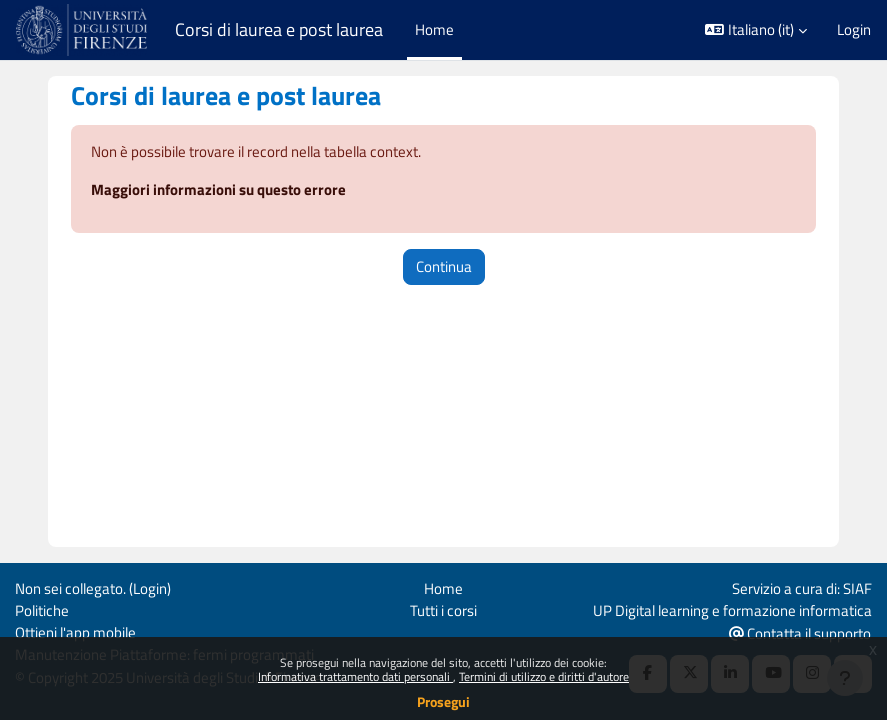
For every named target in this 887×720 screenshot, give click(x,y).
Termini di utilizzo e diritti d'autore (544, 676)
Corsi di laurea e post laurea (279, 30)
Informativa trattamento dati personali (355, 676)
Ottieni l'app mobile (75, 632)
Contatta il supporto (800, 633)
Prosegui (443, 701)
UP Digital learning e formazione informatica (732, 610)
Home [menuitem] (434, 29)
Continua (444, 266)
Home (443, 588)
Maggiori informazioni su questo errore (218, 189)
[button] (756, 30)
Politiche (42, 610)
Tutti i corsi (443, 610)
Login (854, 30)
